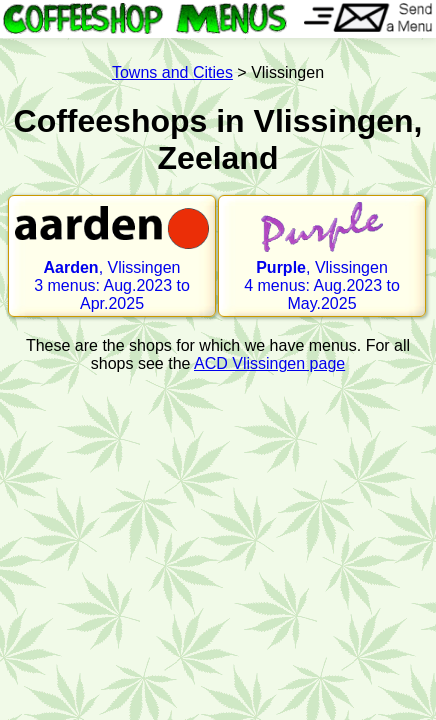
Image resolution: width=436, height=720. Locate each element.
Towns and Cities (172, 72)
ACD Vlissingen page (269, 363)
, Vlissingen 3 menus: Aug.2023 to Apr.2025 (112, 257)
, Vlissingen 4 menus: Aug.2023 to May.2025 (322, 257)
